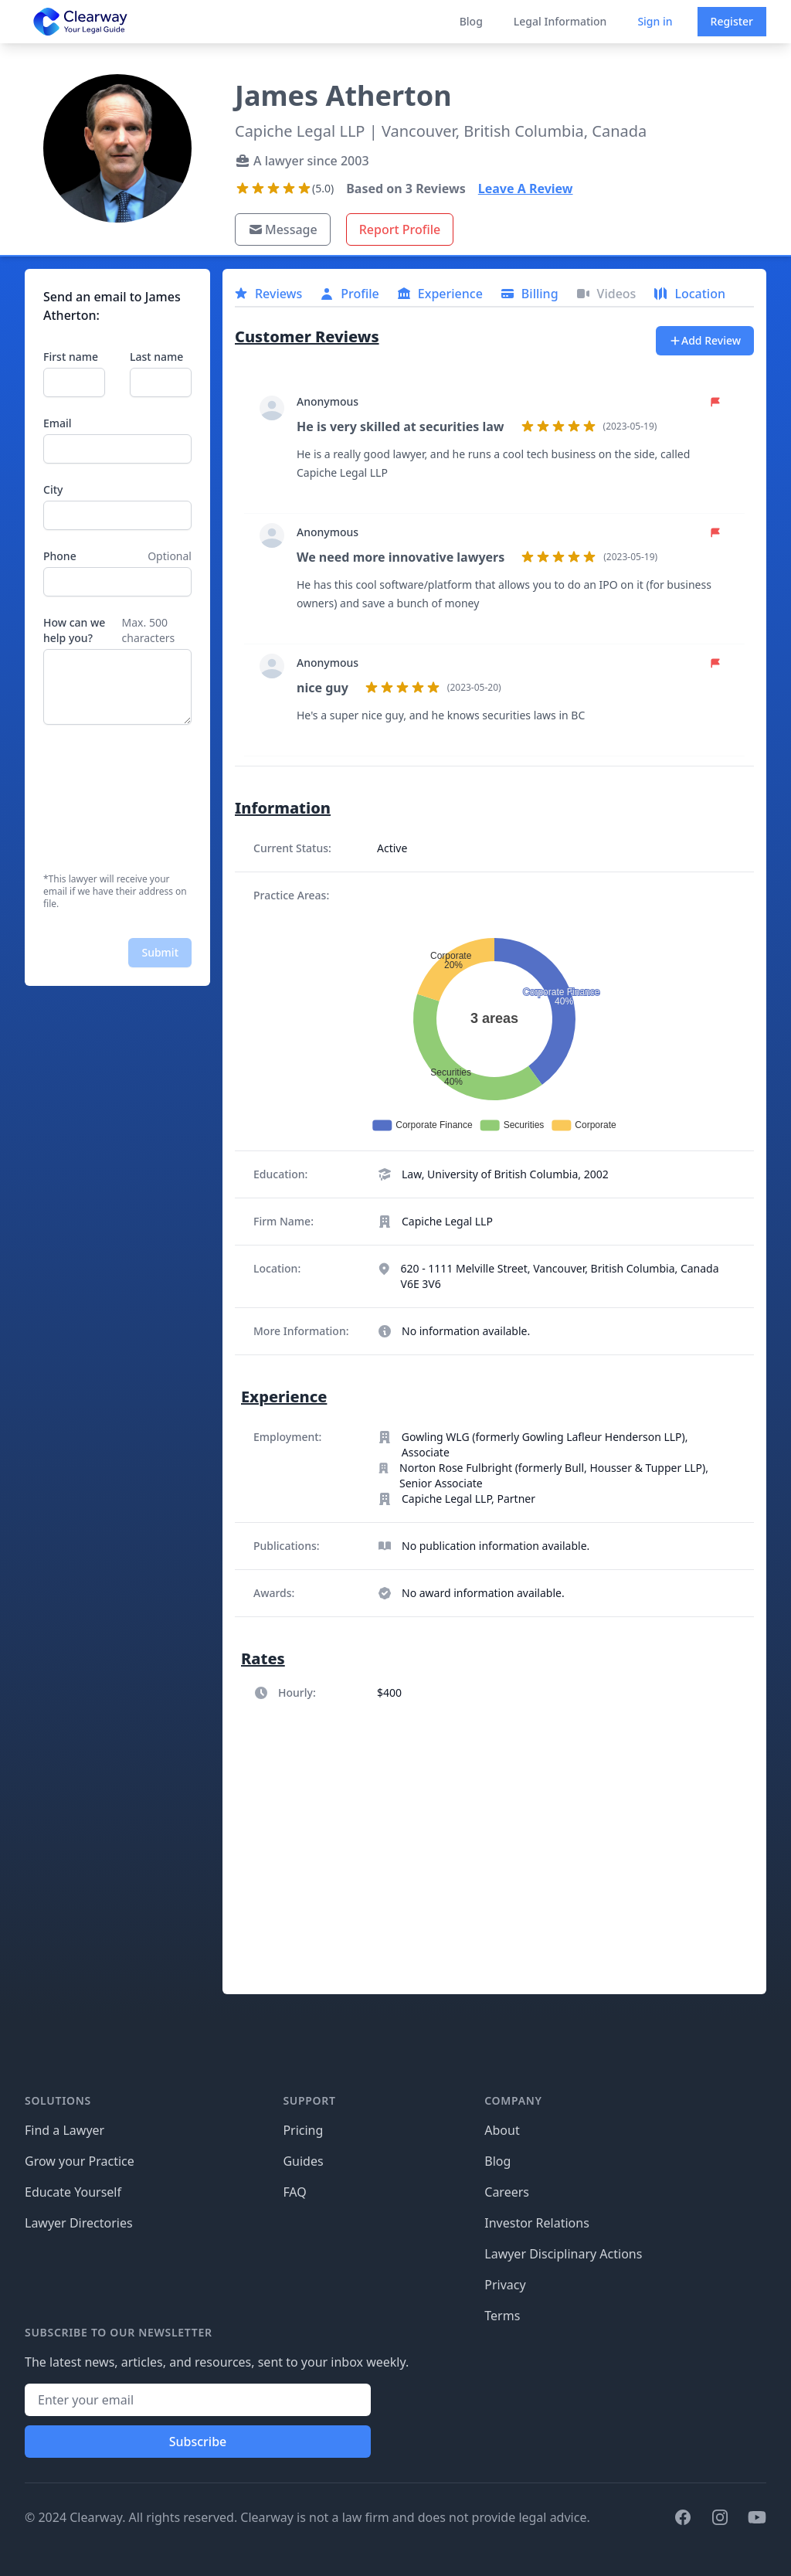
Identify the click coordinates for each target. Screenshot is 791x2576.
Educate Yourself (73, 2191)
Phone (59, 556)
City (53, 489)
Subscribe (198, 2441)
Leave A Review (525, 188)
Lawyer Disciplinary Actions (563, 2253)
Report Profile (400, 229)
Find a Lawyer (64, 2130)
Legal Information (560, 21)
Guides (303, 2161)
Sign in (654, 21)
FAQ (294, 2191)
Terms (502, 2315)
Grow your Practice (79, 2161)
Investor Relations (536, 2222)
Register (732, 21)
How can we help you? (74, 630)
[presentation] (106, 799)
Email (57, 423)
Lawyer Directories (79, 2222)
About (501, 2130)
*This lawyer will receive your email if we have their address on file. (115, 891)
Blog (471, 21)
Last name (156, 356)
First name (70, 356)
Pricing (303, 2130)
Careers (506, 2191)
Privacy (504, 2284)
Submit (159, 952)
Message (282, 229)
